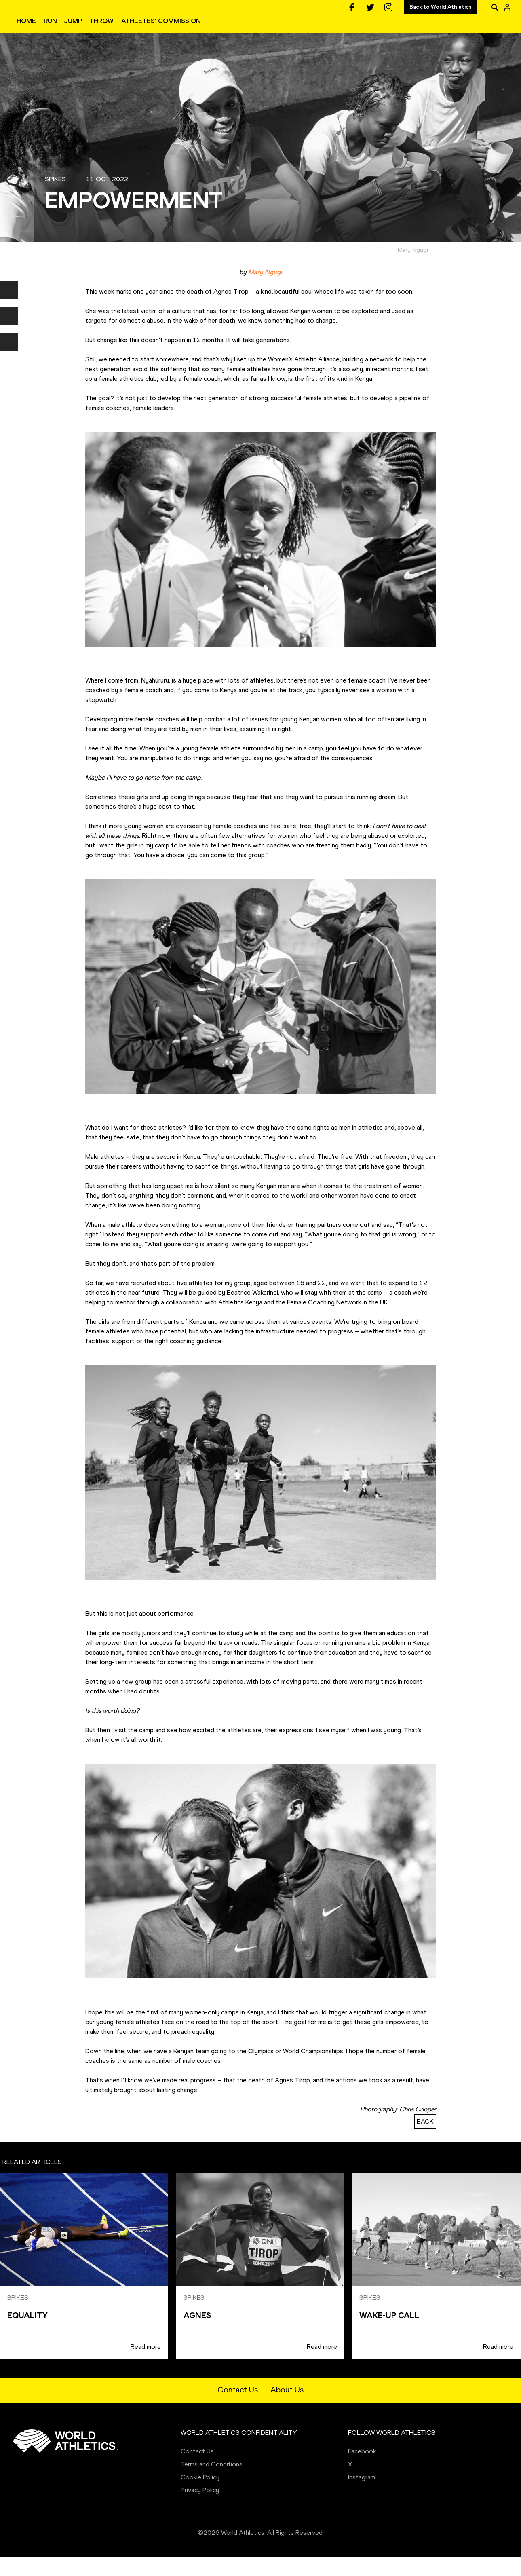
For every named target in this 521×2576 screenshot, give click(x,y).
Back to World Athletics (440, 7)
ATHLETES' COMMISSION (282, 30)
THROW (223, 30)
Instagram (361, 2496)
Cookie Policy (200, 2496)
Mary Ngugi (265, 291)
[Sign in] (507, 7)
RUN (171, 30)
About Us (287, 2408)
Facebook (362, 2470)
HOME (147, 30)
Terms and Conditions (212, 2483)
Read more (146, 2365)
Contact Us (237, 2408)
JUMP (194, 30)
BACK (425, 2140)
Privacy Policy (200, 2509)
